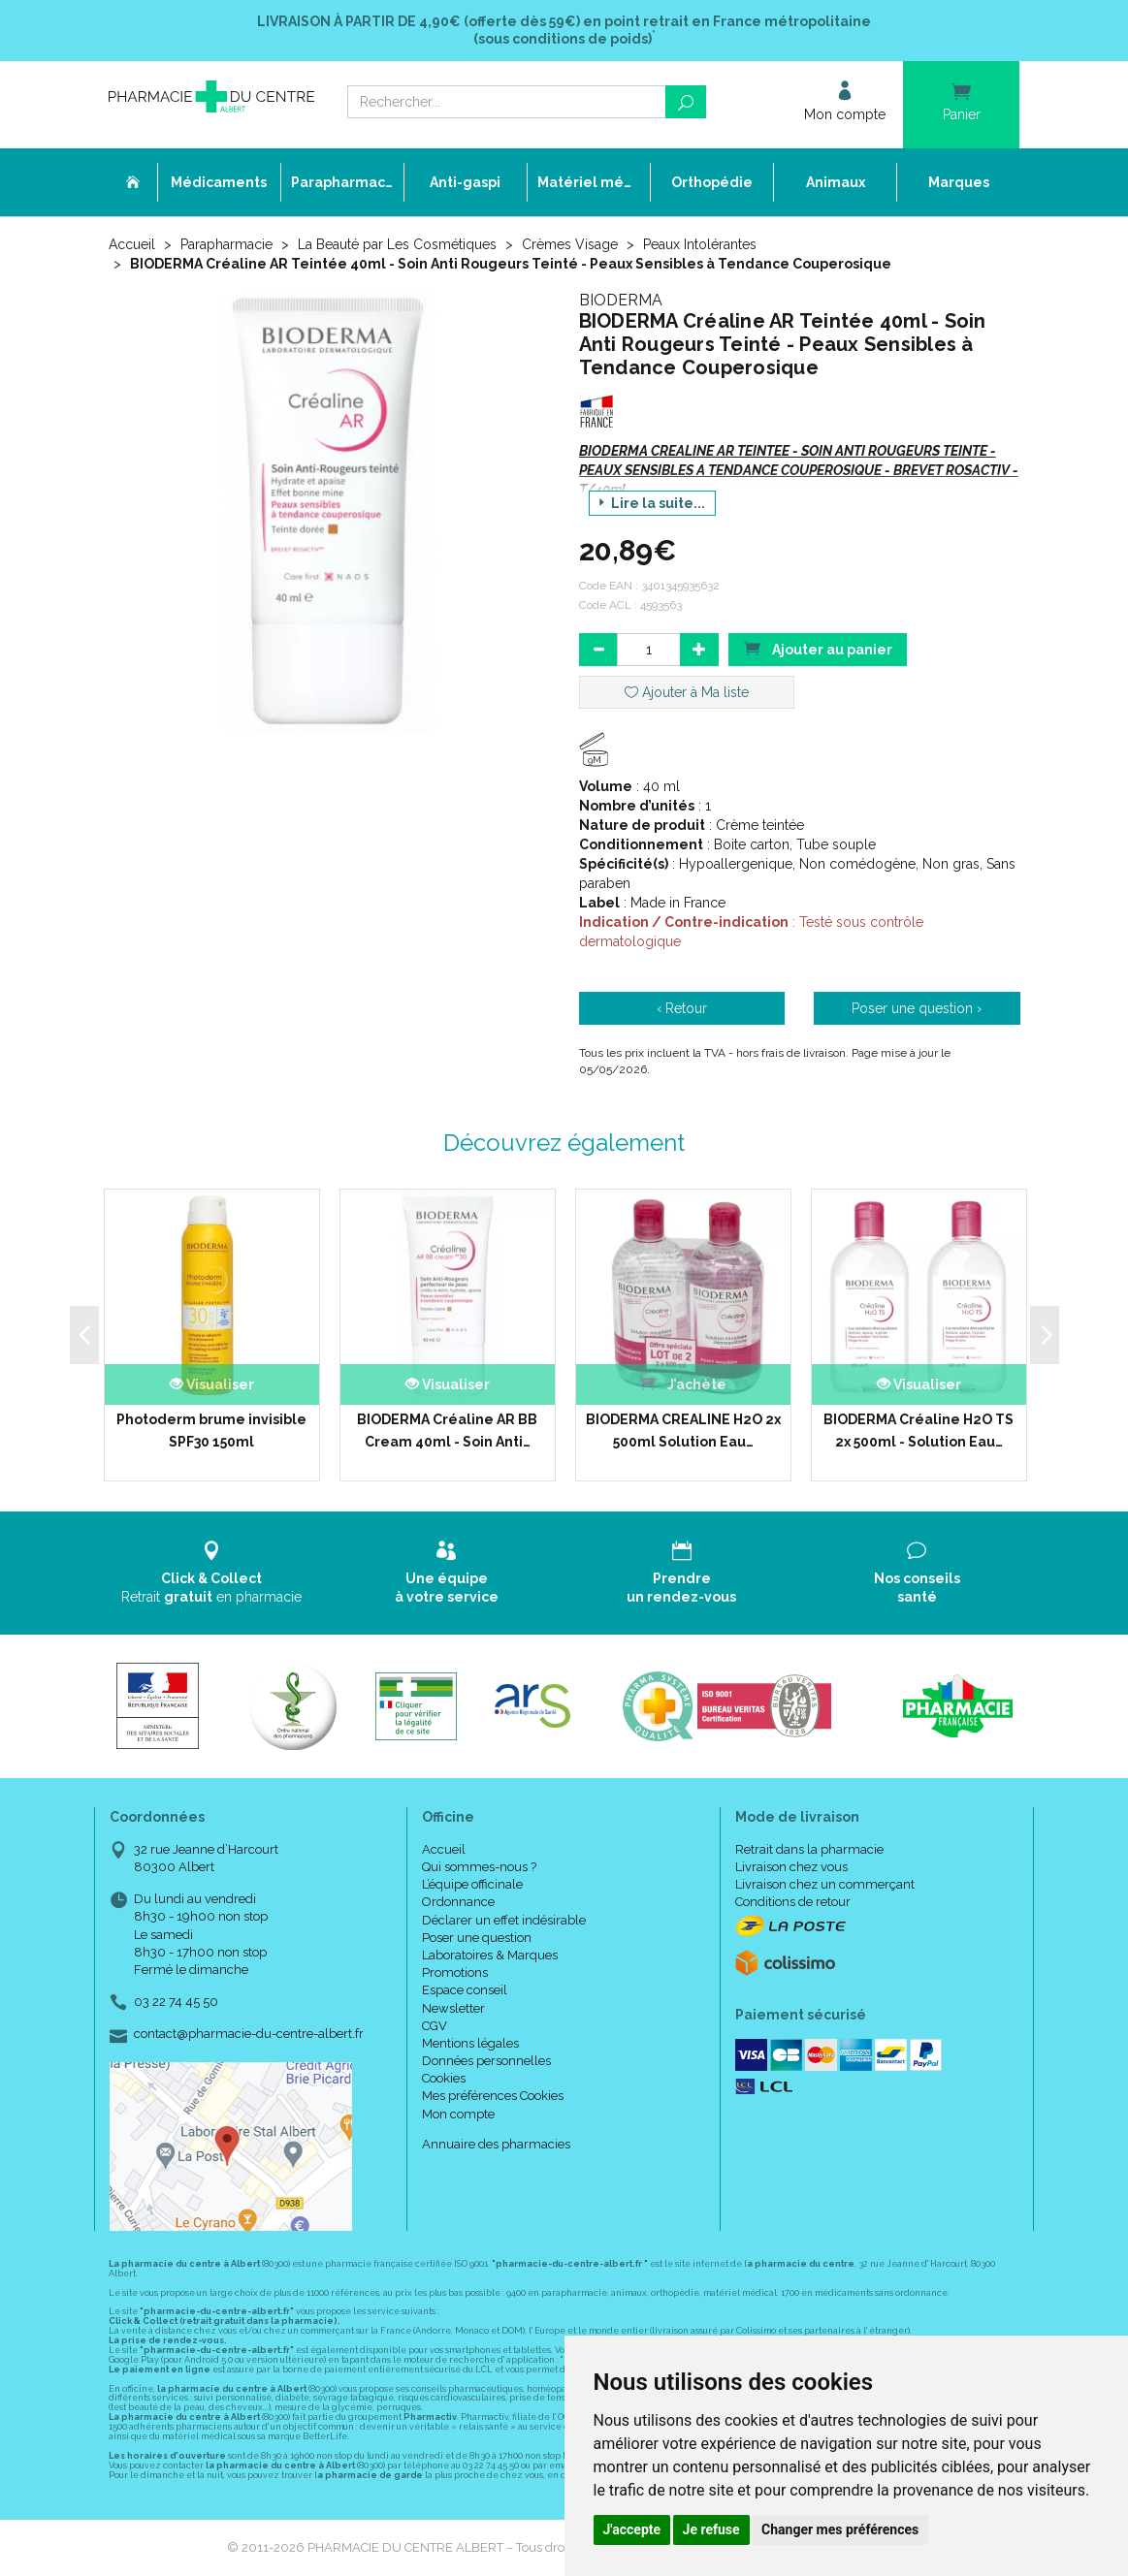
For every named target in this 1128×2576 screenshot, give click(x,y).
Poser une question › (917, 1008)
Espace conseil (464, 1990)
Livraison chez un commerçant (825, 1884)
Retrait (212, 1572)
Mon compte (458, 2114)
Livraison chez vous (791, 1867)
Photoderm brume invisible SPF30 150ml (211, 1430)
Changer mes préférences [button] (840, 2529)
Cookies (444, 2078)
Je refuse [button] (711, 2529)
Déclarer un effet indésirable (504, 1920)
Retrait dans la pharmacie (809, 1849)
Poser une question (477, 1937)
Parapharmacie (226, 244)
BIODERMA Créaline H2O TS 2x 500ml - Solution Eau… (918, 1430)
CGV (434, 2026)
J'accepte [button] (632, 2529)
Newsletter (453, 2008)
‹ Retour (682, 1008)
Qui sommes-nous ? (479, 1867)
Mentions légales (470, 2043)
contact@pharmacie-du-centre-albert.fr (249, 2034)
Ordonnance (458, 1901)
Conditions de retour (793, 1901)
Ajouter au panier (817, 648)
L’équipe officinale (472, 1884)
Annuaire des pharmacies (496, 2144)
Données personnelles (486, 2060)
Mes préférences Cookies (493, 2095)
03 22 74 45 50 (176, 2001)
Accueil (132, 244)
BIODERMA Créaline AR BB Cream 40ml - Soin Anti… (447, 1430)
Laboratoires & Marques (490, 1955)
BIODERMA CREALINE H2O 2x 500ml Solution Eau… (683, 1430)
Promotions (455, 1972)
